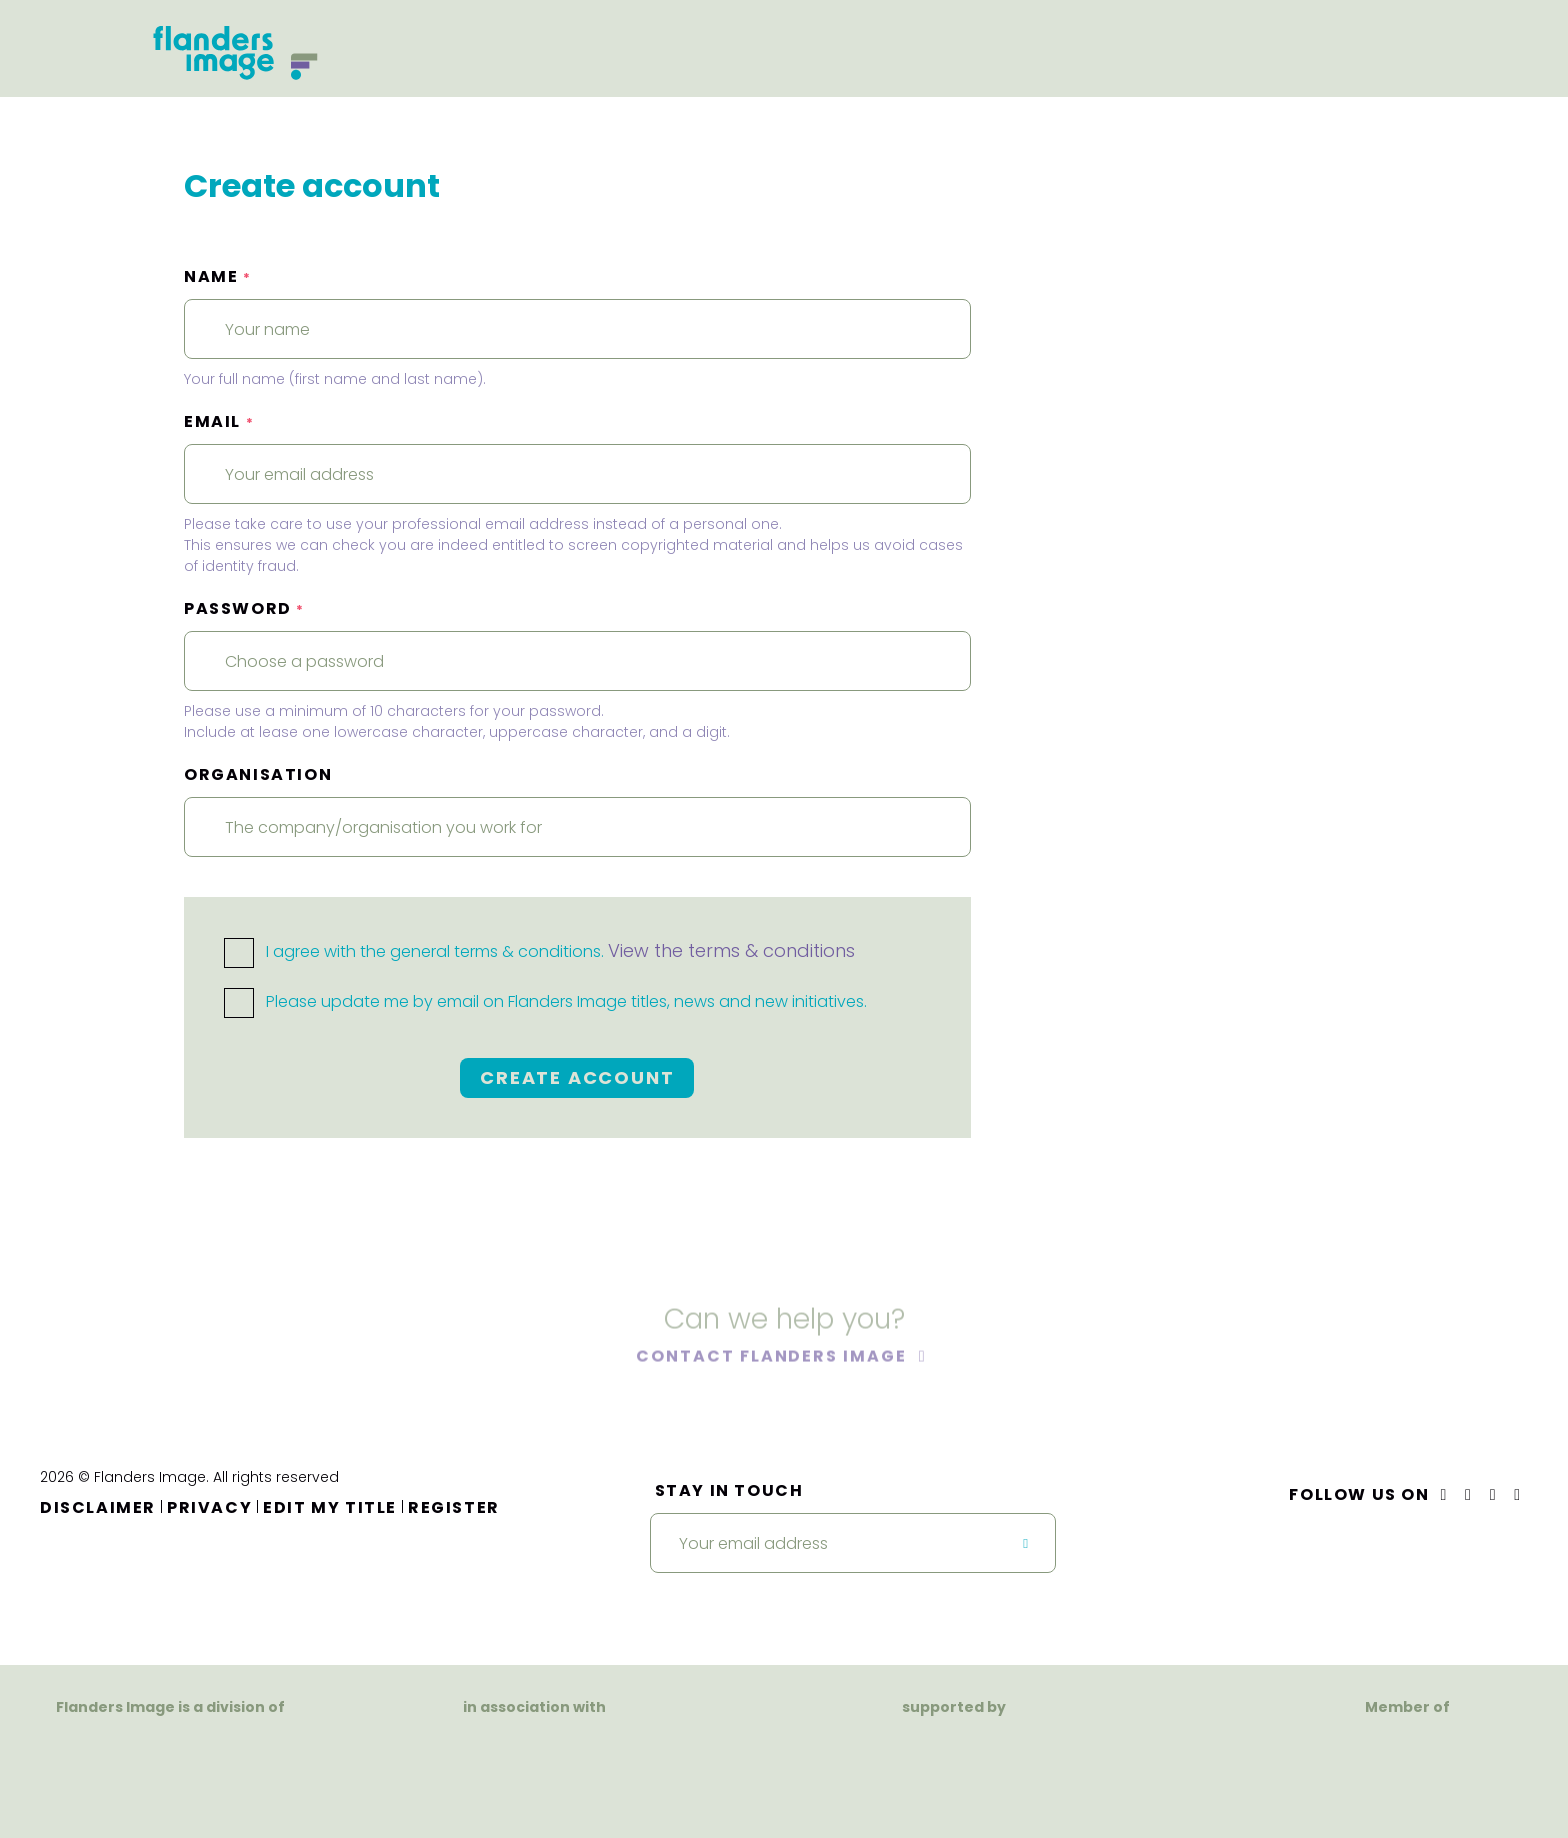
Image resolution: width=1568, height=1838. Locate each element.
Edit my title (330, 1507)
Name (218, 276)
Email (219, 421)
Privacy (209, 1507)
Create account (577, 1077)
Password (244, 608)
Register (454, 1507)
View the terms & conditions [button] (731, 950)
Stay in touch (729, 1490)
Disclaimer (98, 1507)
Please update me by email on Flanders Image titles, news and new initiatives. (545, 1001)
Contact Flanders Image (773, 1359)
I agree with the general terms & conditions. (539, 951)
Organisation (258, 774)
